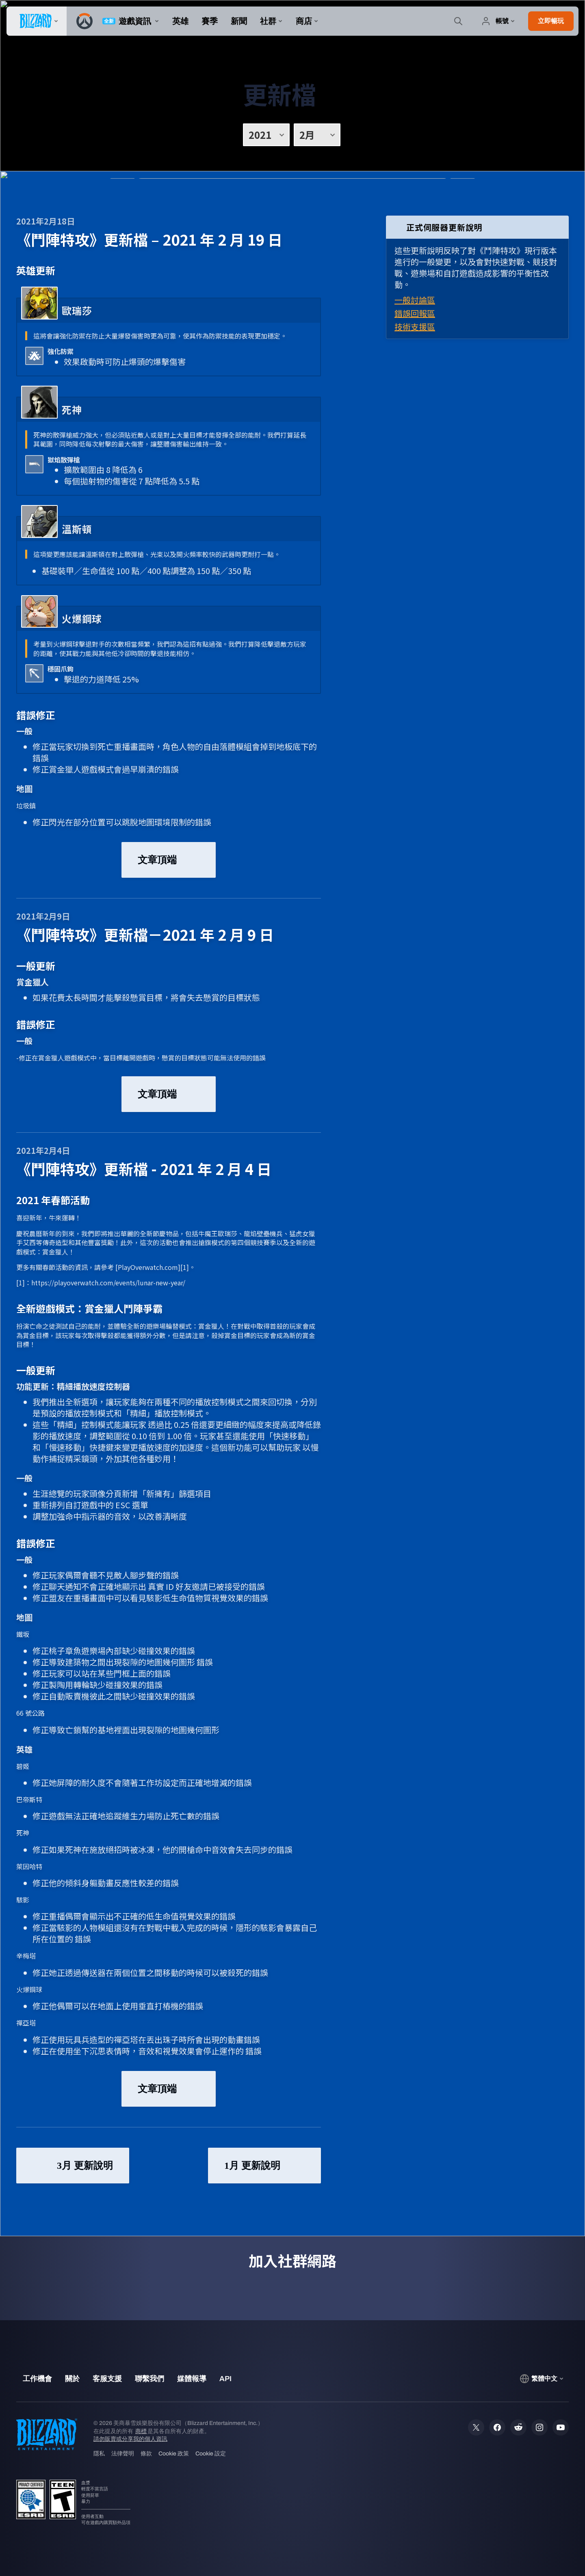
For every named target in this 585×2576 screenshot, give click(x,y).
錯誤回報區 (414, 313)
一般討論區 (414, 300)
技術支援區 (414, 327)
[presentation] (36, 21)
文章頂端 (168, 860)
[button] (551, 21)
